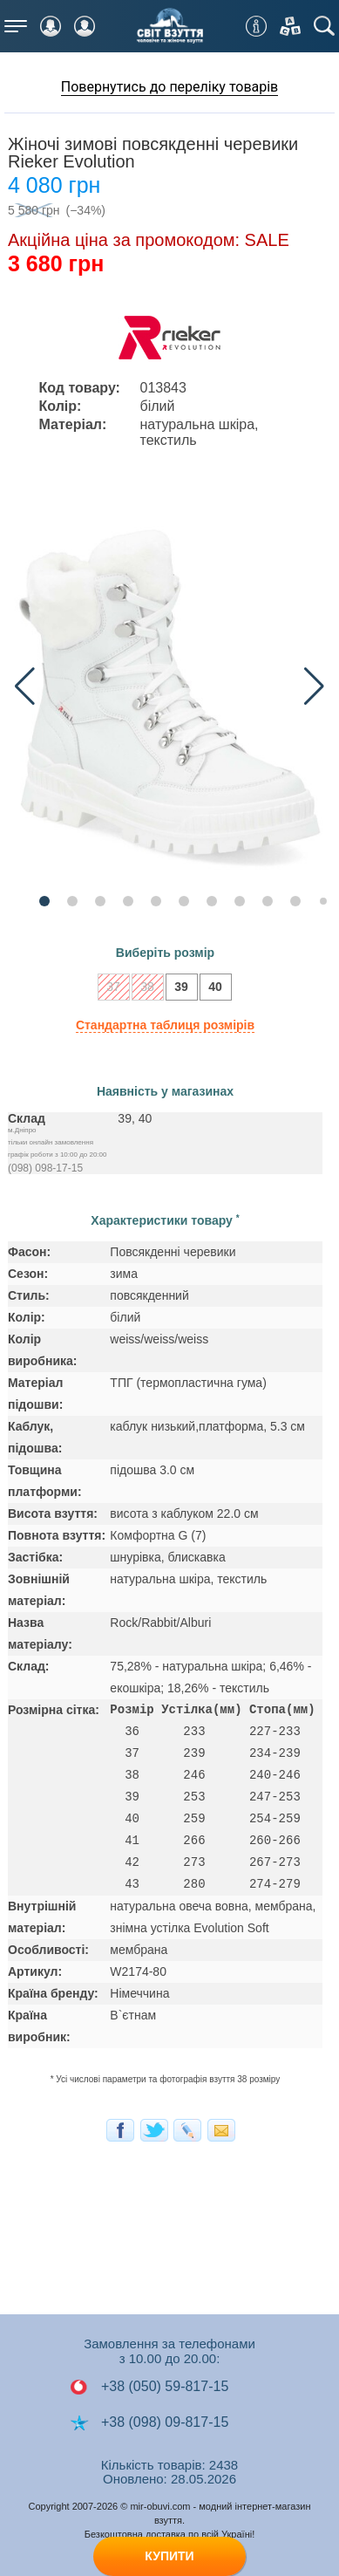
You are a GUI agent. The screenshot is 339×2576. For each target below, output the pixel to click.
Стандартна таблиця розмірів (165, 1025)
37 (109, 989)
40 (211, 989)
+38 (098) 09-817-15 (149, 2422)
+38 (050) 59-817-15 (149, 2387)
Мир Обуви (170, 26)
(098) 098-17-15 (45, 1168)
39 (177, 989)
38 (143, 989)
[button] (314, 686)
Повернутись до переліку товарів (170, 87)
